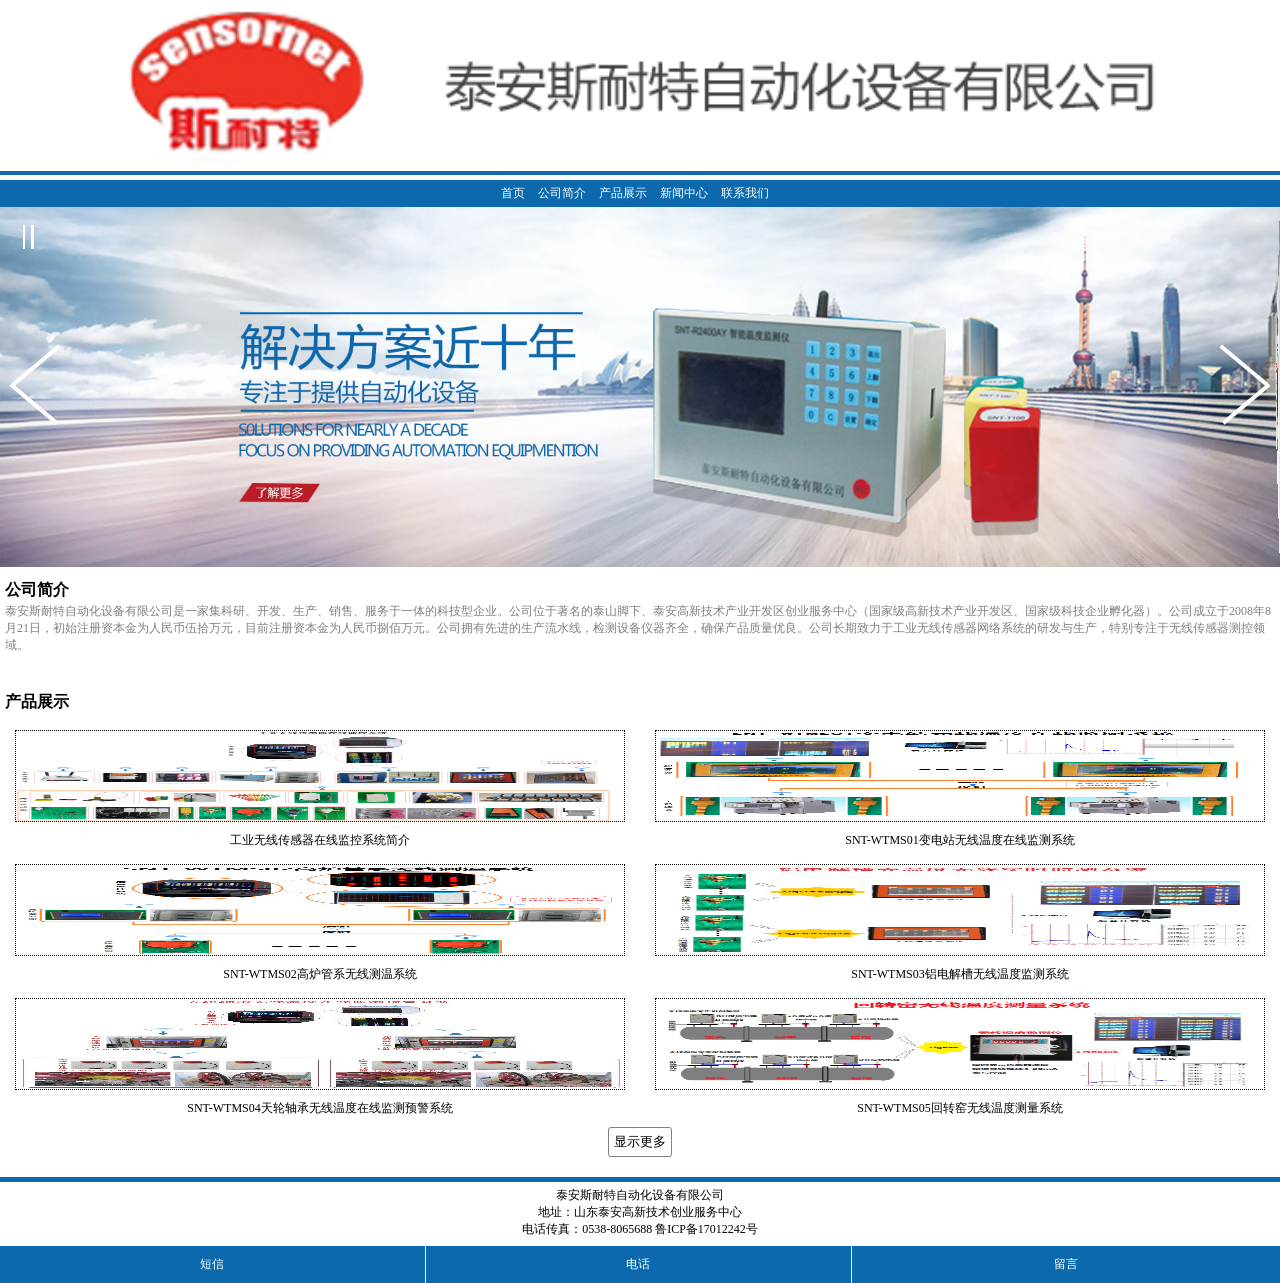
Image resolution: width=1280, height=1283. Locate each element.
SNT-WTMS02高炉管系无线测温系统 (320, 974)
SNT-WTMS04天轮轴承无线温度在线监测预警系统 (320, 1108)
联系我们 (745, 193)
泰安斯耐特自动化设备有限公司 (640, 1195)
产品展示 (623, 193)
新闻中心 (684, 193)
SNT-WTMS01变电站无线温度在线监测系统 (960, 840)
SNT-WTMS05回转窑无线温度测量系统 (960, 1108)
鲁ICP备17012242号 (706, 1229)
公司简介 (562, 193)
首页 (513, 193)
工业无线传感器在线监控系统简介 (320, 840)
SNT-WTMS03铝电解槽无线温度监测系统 (960, 974)
